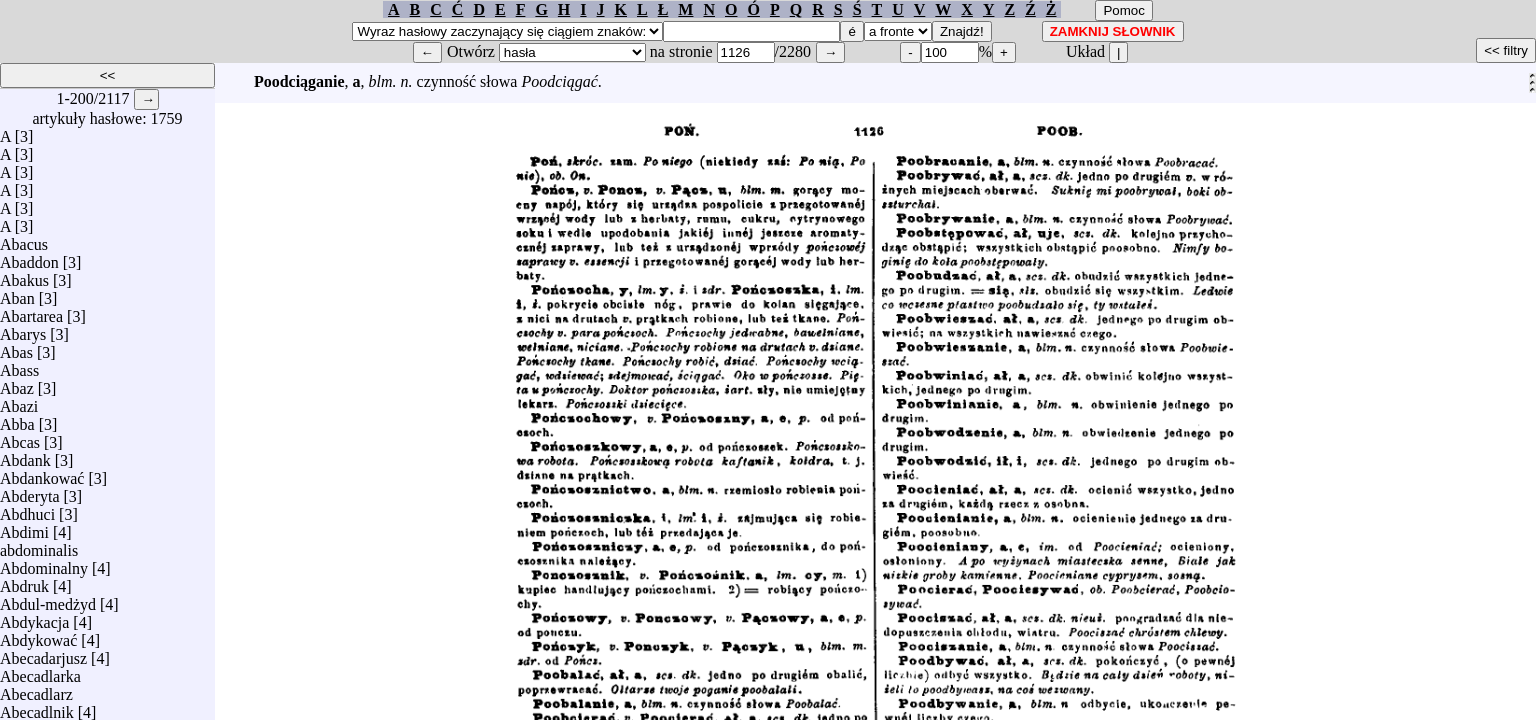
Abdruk (24, 581)
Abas (16, 347)
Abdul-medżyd (48, 599)
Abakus (24, 275)
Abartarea (31, 311)
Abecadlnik (37, 707)
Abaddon (29, 257)
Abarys (23, 329)
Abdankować (42, 473)
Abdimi (24, 527)
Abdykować (38, 635)
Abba (17, 419)
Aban (17, 293)
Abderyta (30, 491)
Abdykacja (34, 617)
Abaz (17, 383)
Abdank (25, 455)
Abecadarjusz (43, 653)
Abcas (20, 437)
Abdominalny (44, 563)
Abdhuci (27, 509)
